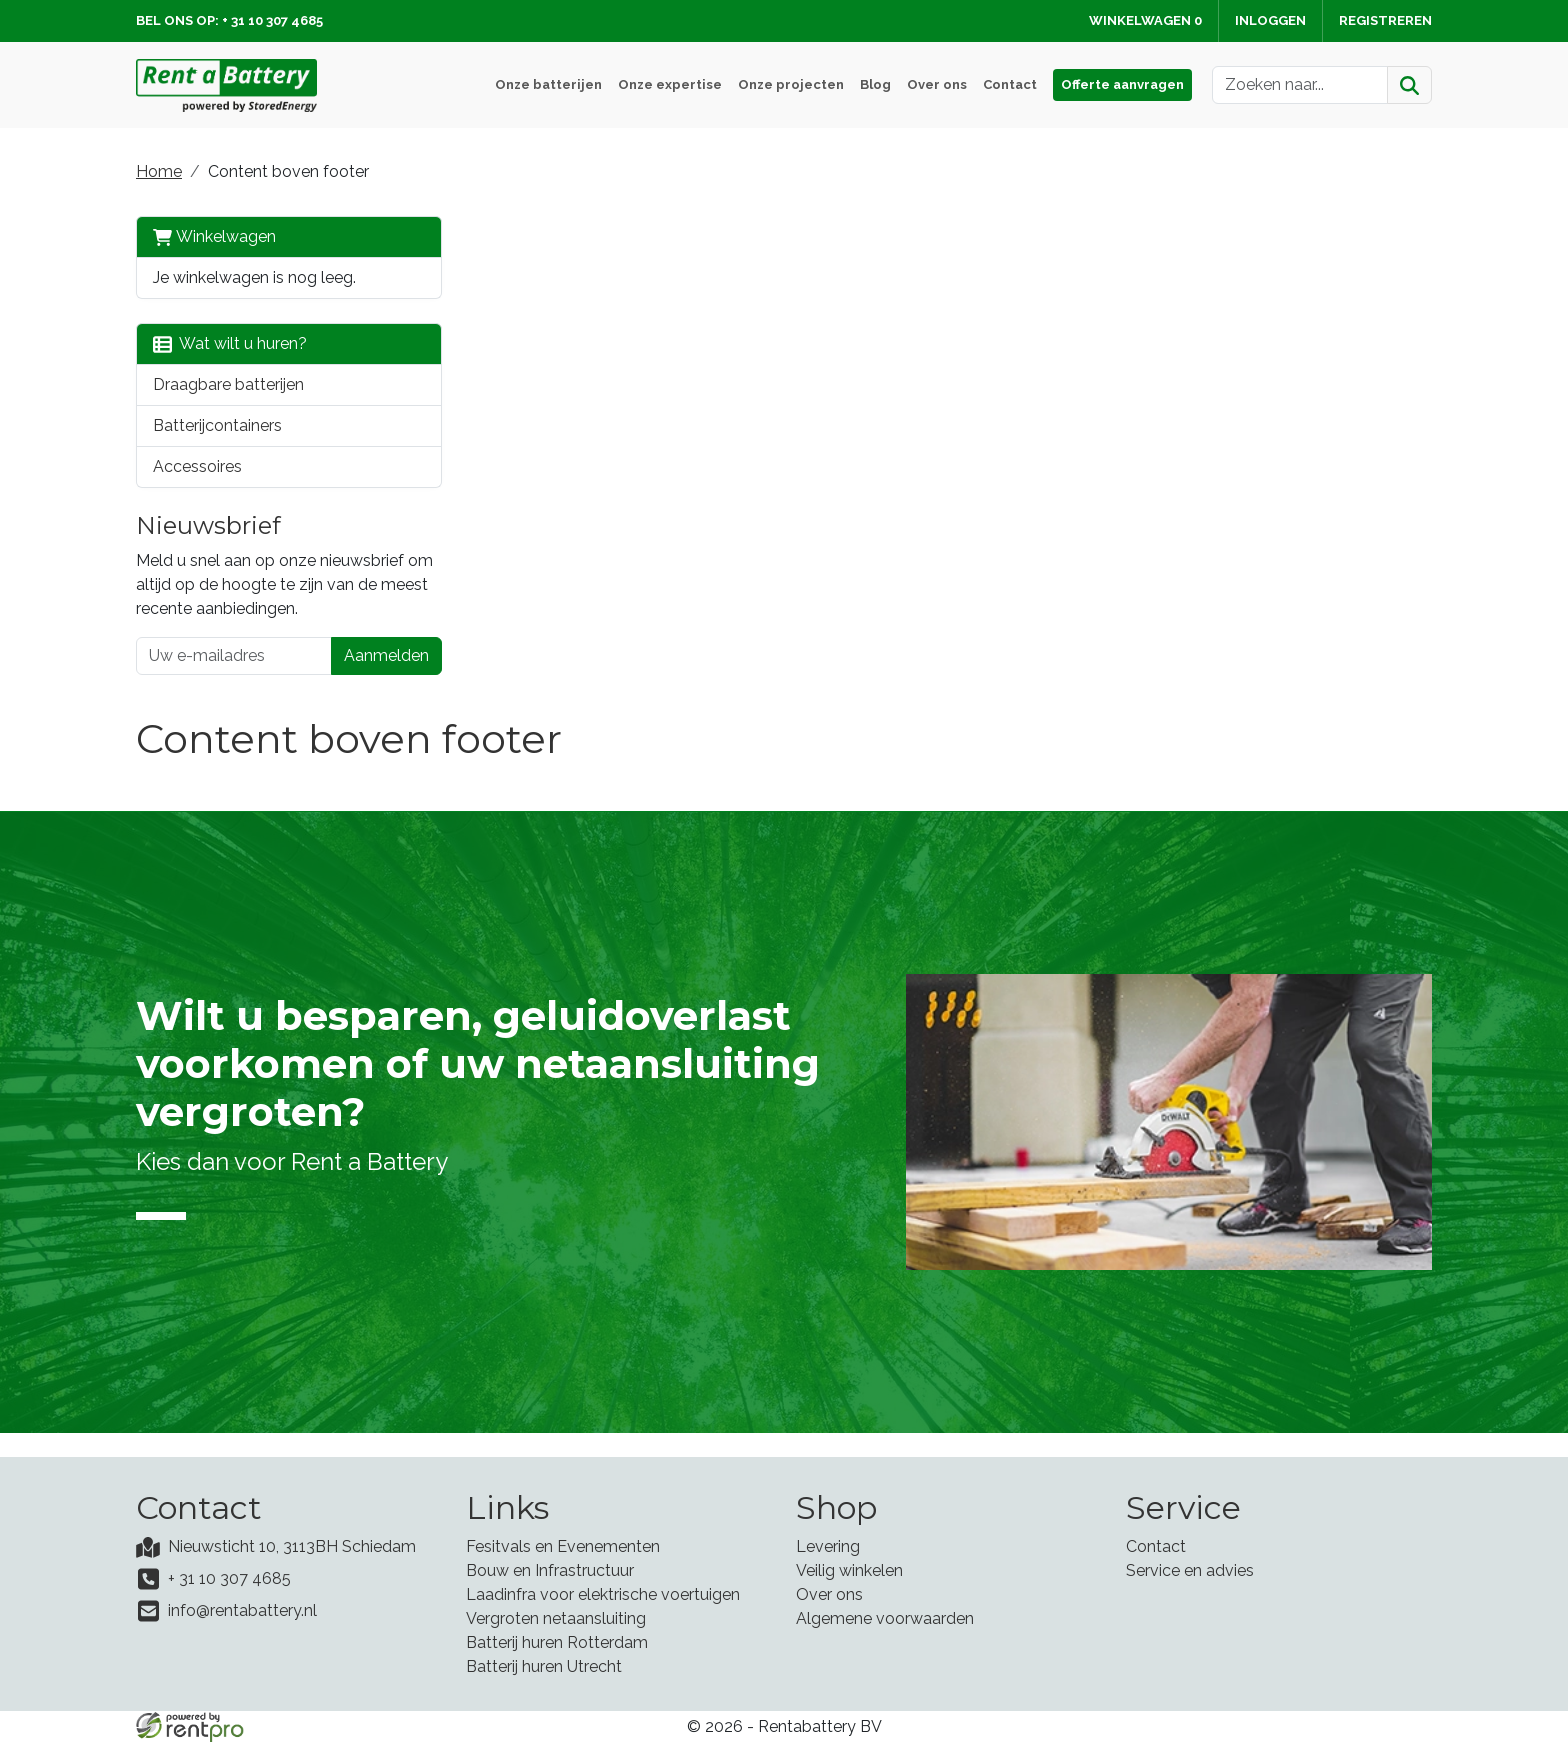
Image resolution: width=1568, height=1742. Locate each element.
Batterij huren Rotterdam (557, 1642)
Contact (1010, 84)
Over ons (937, 84)
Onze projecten (791, 84)
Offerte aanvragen (1122, 84)
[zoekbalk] (1300, 85)
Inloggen (1270, 20)
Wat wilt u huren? (230, 344)
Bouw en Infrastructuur (550, 1570)
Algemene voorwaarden (885, 1618)
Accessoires (197, 466)
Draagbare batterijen (228, 384)
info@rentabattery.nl (242, 1610)
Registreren (1385, 20)
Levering (828, 1546)
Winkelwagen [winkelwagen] (1145, 20)
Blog (875, 84)
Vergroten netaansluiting (556, 1618)
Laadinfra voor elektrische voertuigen (603, 1594)
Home (159, 171)
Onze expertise (670, 84)
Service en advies (1190, 1570)
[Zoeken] (1409, 85)
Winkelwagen (214, 237)
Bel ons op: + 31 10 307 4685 (229, 20)
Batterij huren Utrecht (544, 1666)
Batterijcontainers (217, 425)
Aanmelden (386, 655)
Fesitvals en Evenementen (563, 1546)
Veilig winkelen (849, 1570)
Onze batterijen (548, 84)
